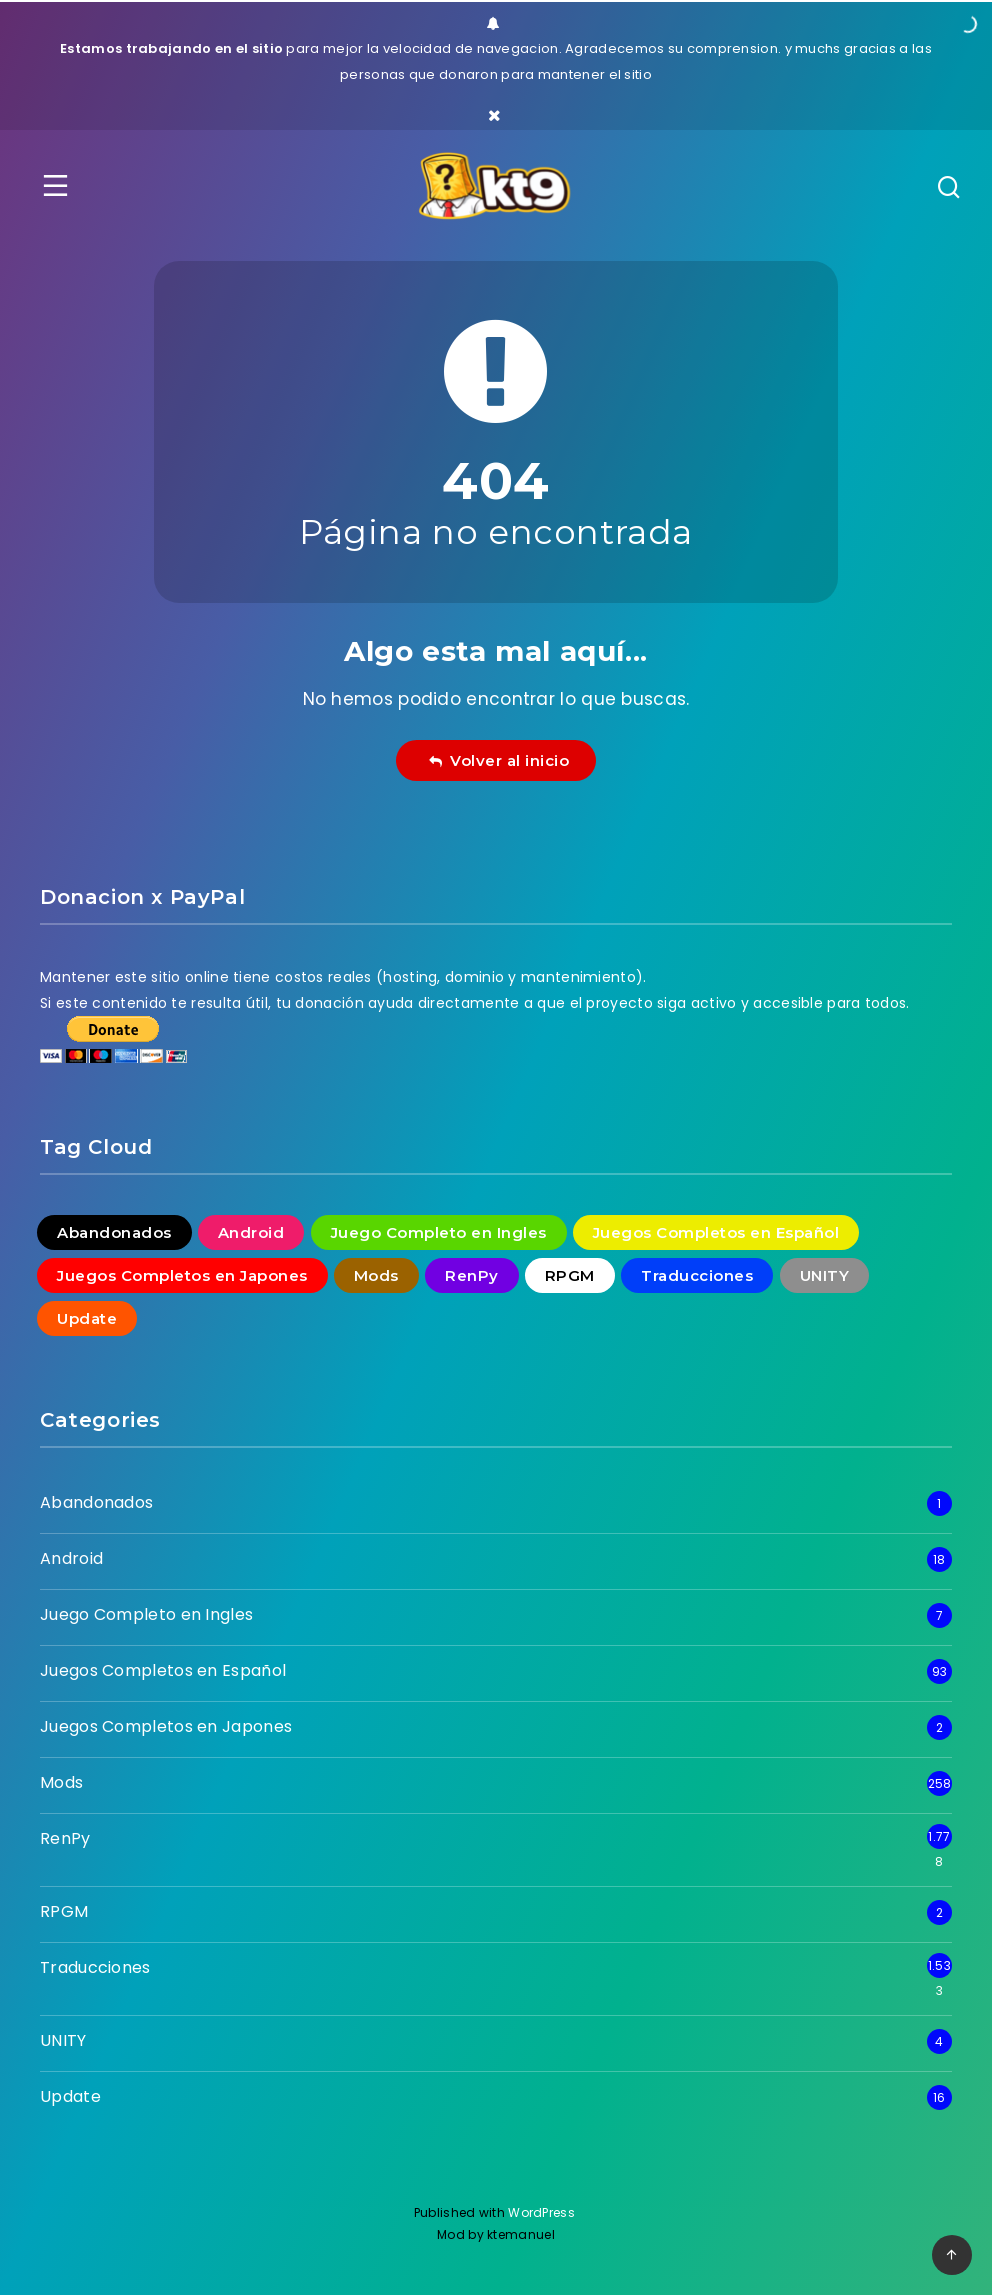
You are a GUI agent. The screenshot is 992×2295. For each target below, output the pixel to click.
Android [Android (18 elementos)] (251, 1232)
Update (70, 2096)
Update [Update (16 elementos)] (87, 1318)
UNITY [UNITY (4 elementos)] (825, 1275)
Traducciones (95, 1967)
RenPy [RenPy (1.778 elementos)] (472, 1275)
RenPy (65, 1838)
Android (71, 1558)
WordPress (543, 2212)
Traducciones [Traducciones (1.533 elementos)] (697, 1275)
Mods (61, 1782)
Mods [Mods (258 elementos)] (376, 1275)
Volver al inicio (499, 760)
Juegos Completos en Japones (166, 1726)
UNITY (63, 2040)
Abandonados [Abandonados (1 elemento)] (114, 1232)
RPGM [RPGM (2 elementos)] (570, 1275)
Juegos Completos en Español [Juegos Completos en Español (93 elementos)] (716, 1232)
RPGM (64, 1911)
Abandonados (96, 1502)
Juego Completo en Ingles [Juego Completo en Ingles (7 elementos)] (439, 1232)
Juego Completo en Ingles (146, 1614)
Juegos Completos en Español (163, 1670)
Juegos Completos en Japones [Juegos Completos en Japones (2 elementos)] (182, 1275)
